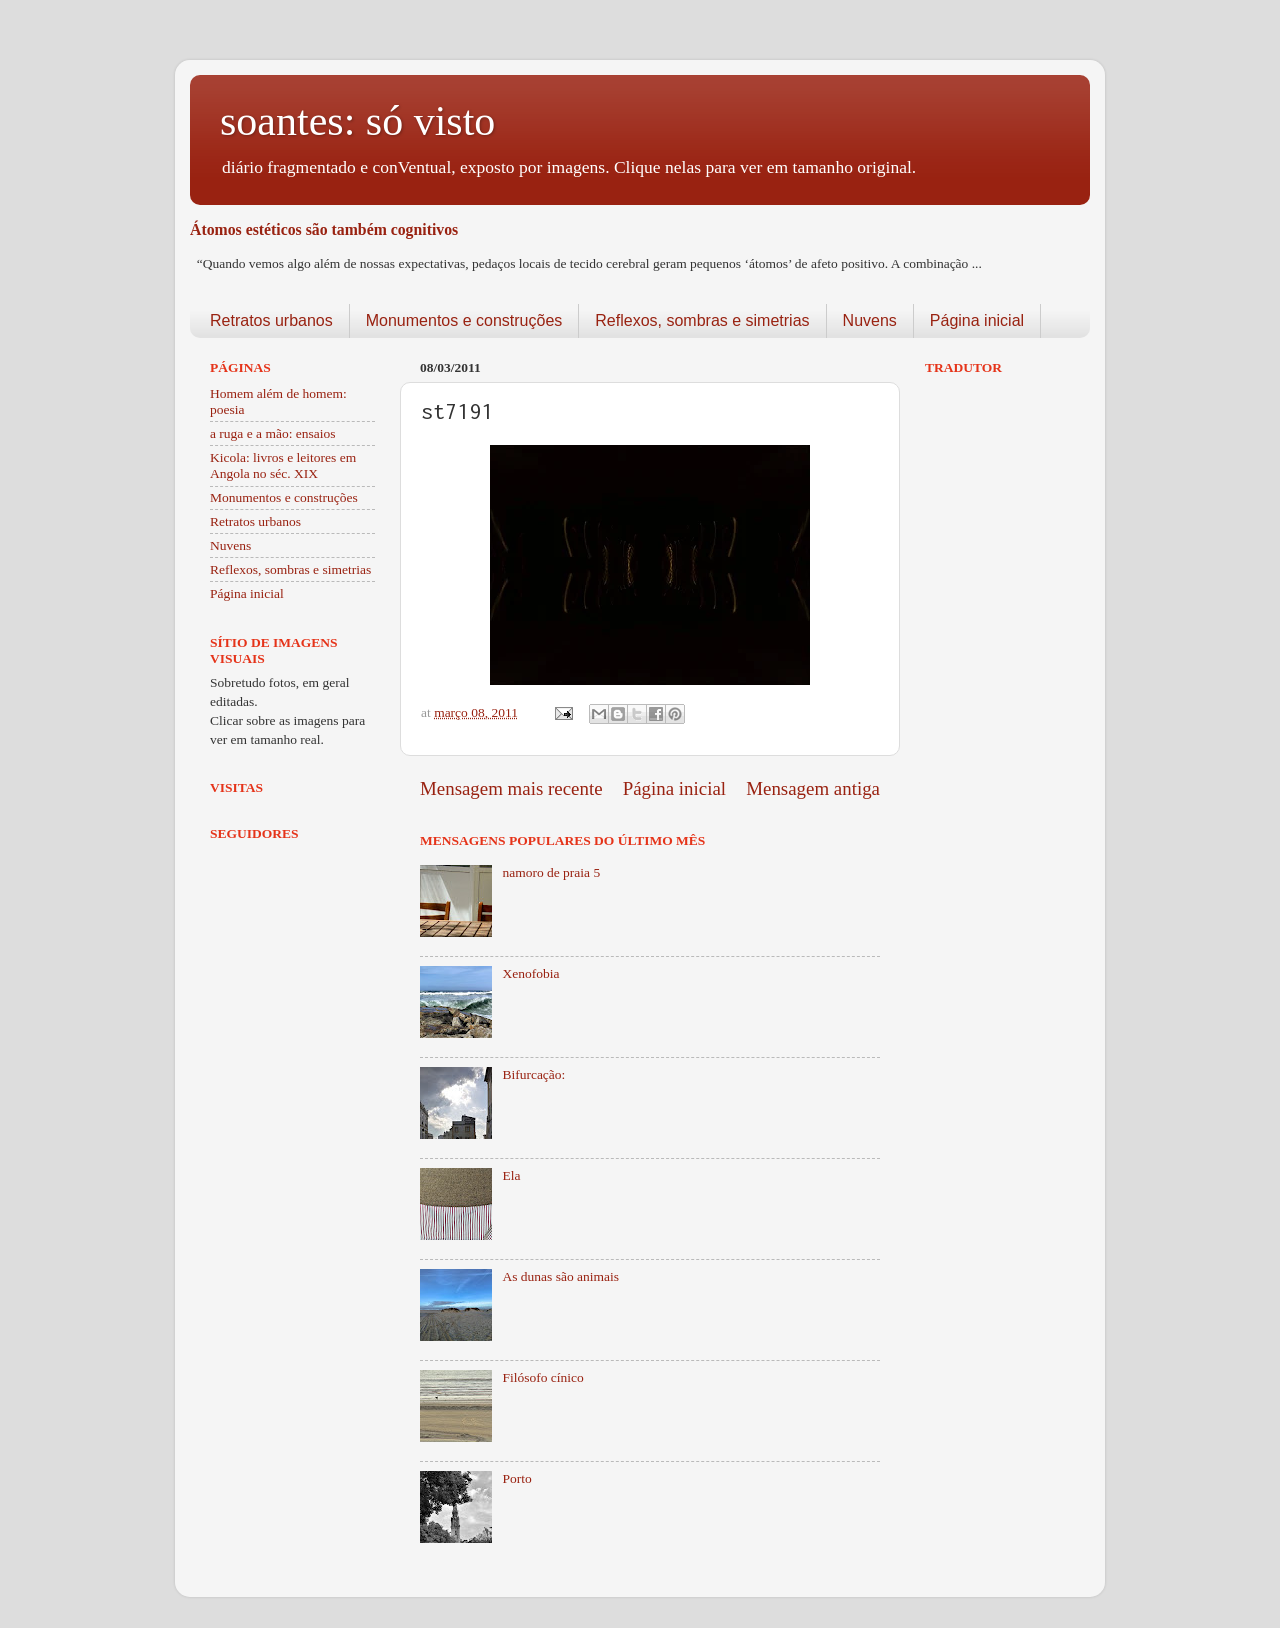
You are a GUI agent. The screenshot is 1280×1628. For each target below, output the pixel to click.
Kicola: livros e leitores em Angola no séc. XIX (283, 465)
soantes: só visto (357, 121)
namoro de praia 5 (551, 872)
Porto (516, 1478)
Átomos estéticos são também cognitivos (324, 229)
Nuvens (870, 320)
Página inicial (977, 320)
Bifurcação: (533, 1074)
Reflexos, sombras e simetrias (702, 320)
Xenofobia (530, 973)
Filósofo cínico (542, 1377)
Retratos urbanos (271, 320)
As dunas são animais (560, 1276)
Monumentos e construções (464, 320)
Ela (511, 1175)
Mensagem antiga (813, 788)
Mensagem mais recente (511, 788)
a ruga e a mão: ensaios (273, 433)
